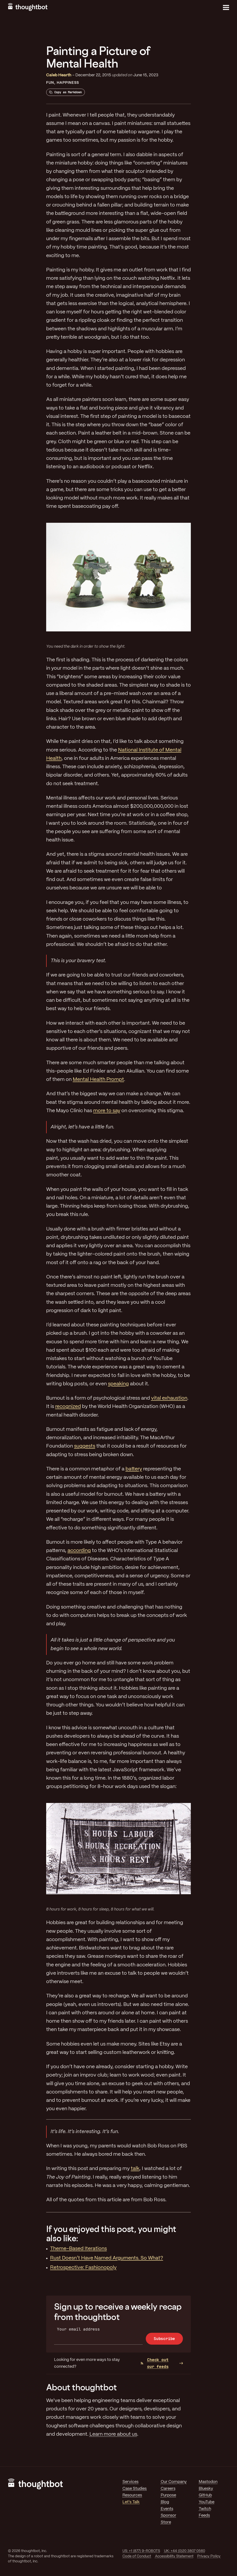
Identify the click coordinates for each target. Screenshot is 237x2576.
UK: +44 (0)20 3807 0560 (184, 2551)
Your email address (78, 2329)
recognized (68, 1406)
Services (130, 2482)
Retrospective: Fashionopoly (83, 2267)
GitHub (205, 2495)
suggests (84, 1446)
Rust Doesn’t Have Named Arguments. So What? (106, 2258)
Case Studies (134, 2489)
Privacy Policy (209, 2556)
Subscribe (164, 2338)
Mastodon (208, 2482)
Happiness (68, 82)
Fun (50, 82)
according (79, 1550)
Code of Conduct (136, 2556)
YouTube (206, 2502)
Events (167, 2509)
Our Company (174, 2482)
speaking (118, 1384)
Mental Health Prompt (98, 1079)
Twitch (205, 2509)
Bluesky (206, 2489)
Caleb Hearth (58, 75)
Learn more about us (113, 2434)
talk (135, 2168)
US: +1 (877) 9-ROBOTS (141, 2551)
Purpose (168, 2495)
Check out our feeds (155, 2363)
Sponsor (168, 2515)
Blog (165, 2502)
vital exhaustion (169, 1398)
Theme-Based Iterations (78, 2248)
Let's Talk (131, 2502)
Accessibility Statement (174, 2556)
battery (134, 1469)
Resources (132, 2495)
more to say (106, 1110)
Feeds (204, 2515)
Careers (168, 2489)
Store (166, 2522)
